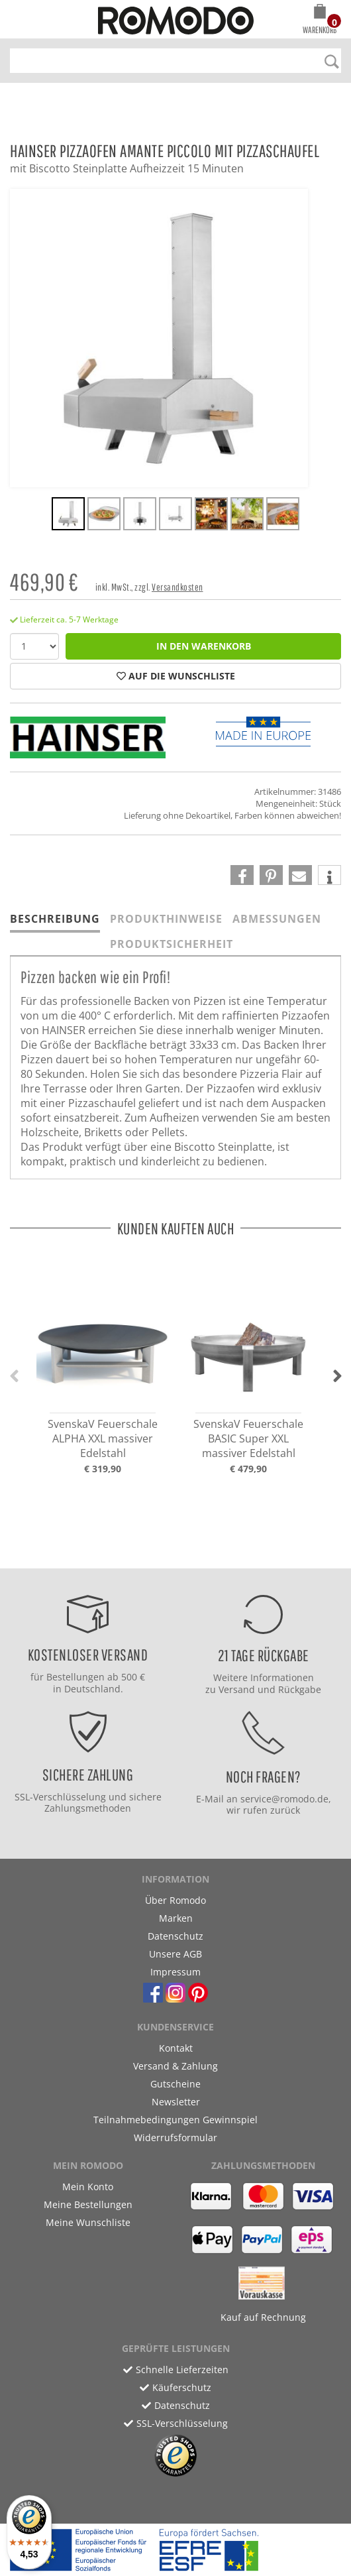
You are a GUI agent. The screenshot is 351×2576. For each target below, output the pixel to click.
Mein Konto (87, 2186)
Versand (237, 1689)
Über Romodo (175, 1900)
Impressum (175, 1971)
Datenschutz (175, 1936)
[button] (319, 21)
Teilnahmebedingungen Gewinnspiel (175, 2119)
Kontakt (176, 2048)
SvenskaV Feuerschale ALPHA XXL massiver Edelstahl (103, 1438)
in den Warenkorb (203, 646)
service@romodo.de (284, 1798)
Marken (176, 1918)
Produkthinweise (166, 918)
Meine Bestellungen (88, 2204)
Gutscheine (175, 2084)
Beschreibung (55, 918)
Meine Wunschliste (88, 2222)
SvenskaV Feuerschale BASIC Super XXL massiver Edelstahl (248, 1438)
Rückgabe (299, 1689)
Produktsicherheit (171, 944)
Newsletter (176, 2101)
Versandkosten (177, 587)
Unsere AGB (175, 1954)
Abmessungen (276, 918)
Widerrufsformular (175, 2137)
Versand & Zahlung (175, 2066)
